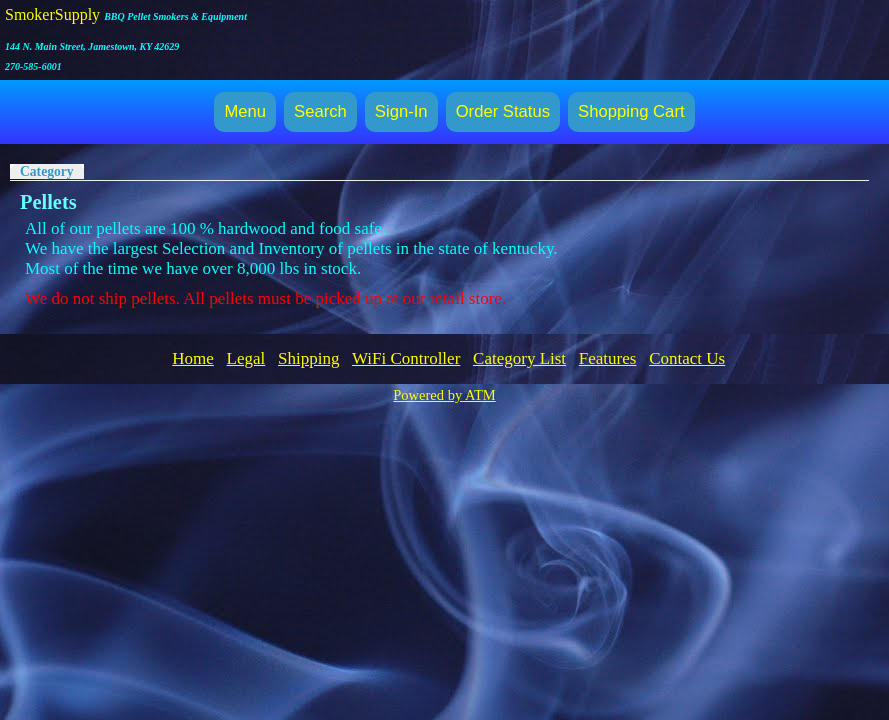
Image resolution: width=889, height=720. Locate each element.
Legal (246, 358)
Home (193, 358)
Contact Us (687, 358)
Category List (519, 358)
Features (608, 358)
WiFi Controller (406, 358)
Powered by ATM (444, 395)
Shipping (308, 358)
